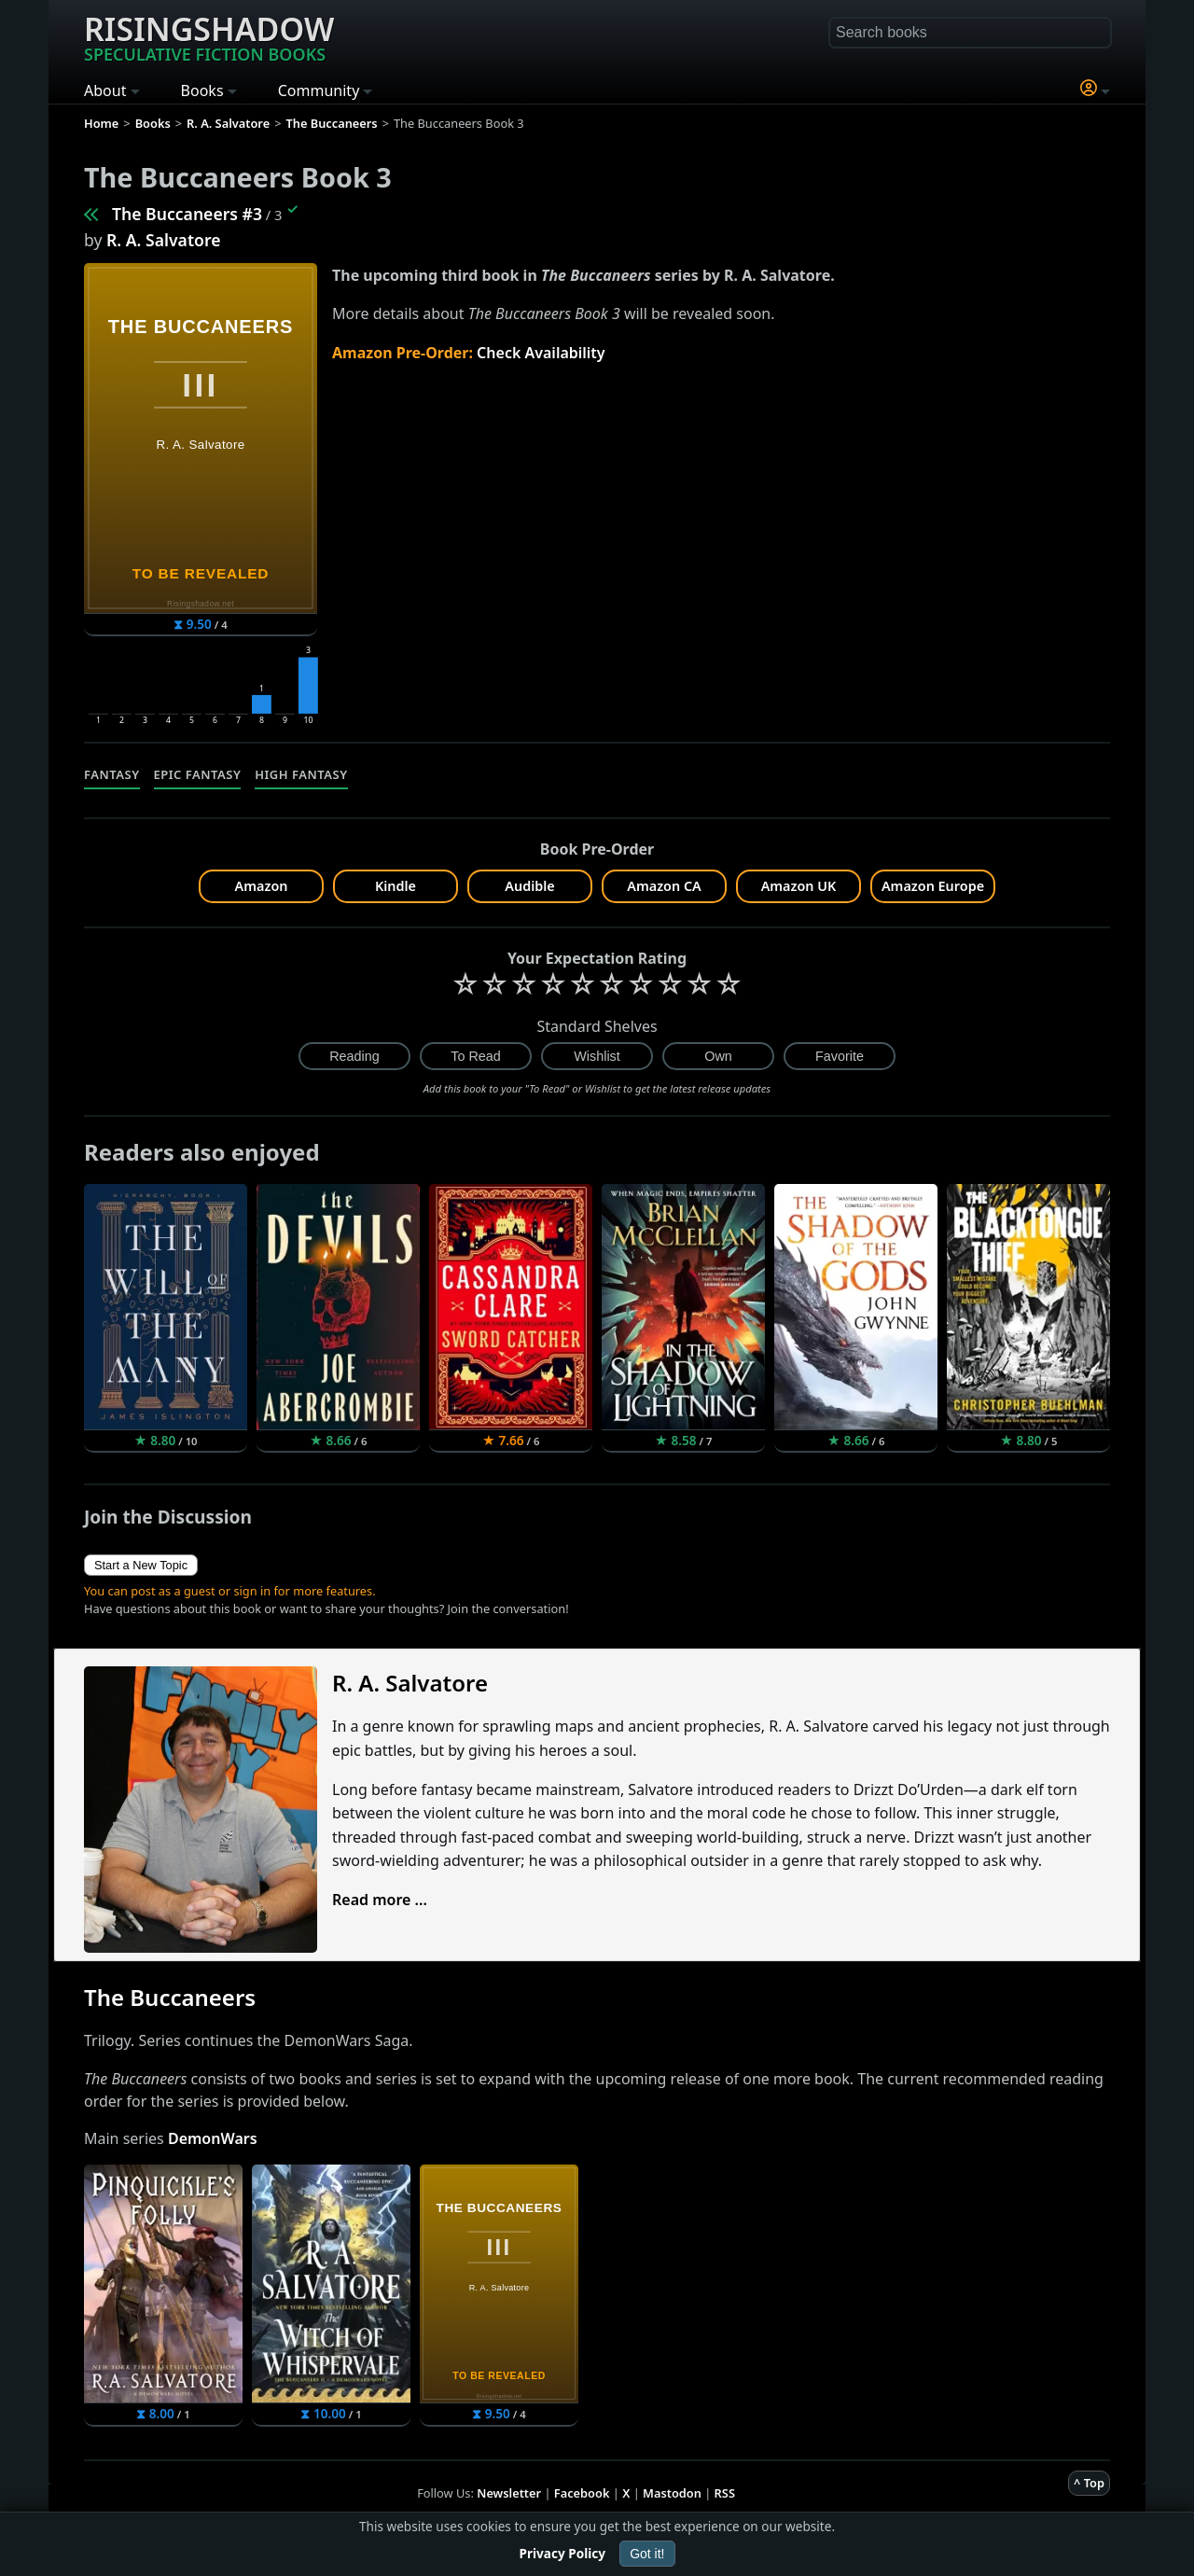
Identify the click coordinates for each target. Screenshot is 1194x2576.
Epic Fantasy (198, 774)
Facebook (582, 2493)
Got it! (647, 2553)
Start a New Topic (140, 1565)
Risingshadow (209, 36)
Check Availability (541, 352)
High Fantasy (301, 774)
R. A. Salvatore (163, 240)
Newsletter (509, 2493)
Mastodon (672, 2493)
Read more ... (379, 1899)
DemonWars (212, 2138)
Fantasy (112, 774)
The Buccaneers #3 (187, 213)
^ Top (1089, 2482)
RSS (725, 2493)
